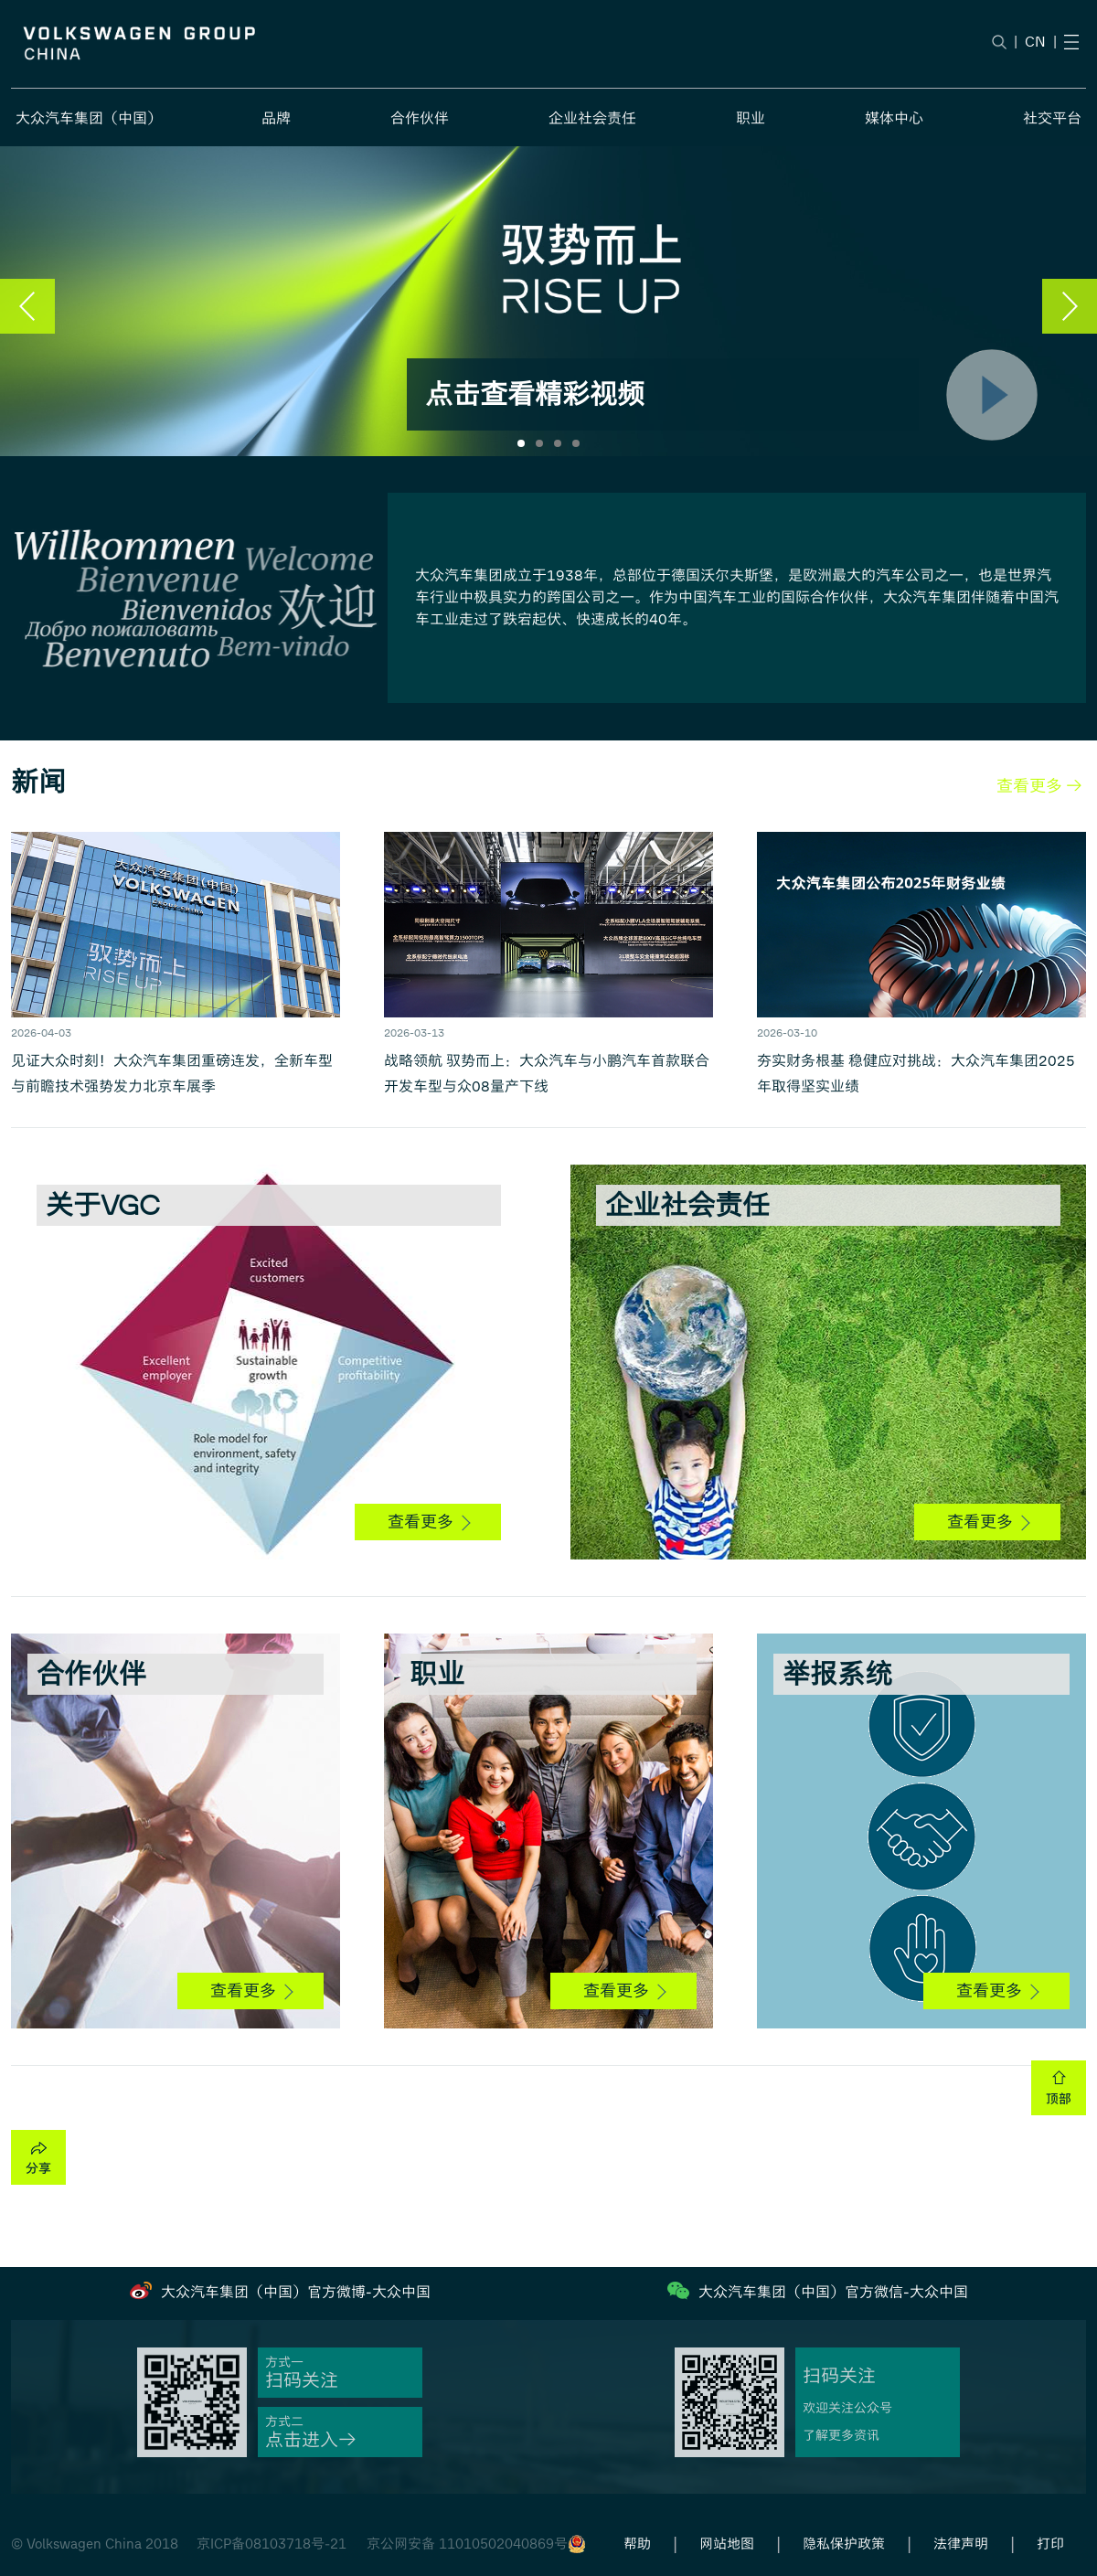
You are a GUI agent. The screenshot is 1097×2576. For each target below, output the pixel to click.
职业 (750, 118)
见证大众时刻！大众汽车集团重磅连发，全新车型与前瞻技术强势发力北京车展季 (172, 1073)
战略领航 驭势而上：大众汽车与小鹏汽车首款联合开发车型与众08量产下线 (546, 1073)
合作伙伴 (419, 118)
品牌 (276, 118)
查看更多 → (1039, 786)
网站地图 (726, 2544)
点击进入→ (311, 2440)
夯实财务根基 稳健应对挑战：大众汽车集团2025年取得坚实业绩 (916, 1073)
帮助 (637, 2544)
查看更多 (429, 1522)
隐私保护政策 (844, 2544)
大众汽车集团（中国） (89, 118)
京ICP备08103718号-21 (271, 2544)
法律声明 (960, 2544)
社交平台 (1052, 118)
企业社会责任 (592, 118)
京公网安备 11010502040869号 (467, 2544)
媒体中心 (894, 118)
